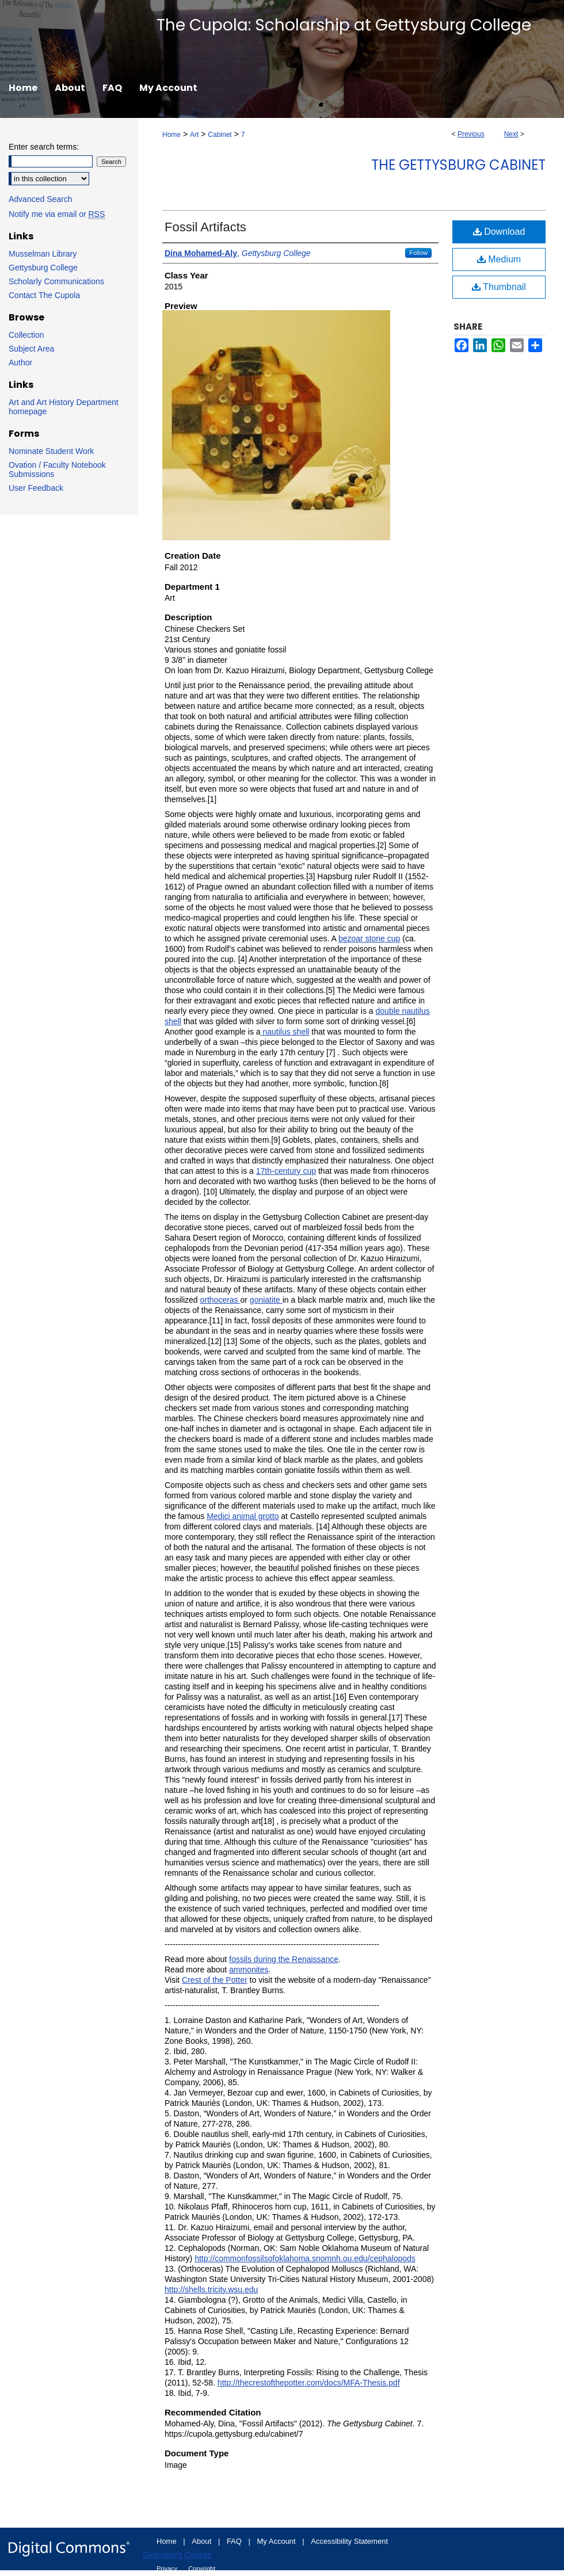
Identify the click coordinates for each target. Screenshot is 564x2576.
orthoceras (220, 1299)
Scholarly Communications (56, 281)
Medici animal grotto (243, 1516)
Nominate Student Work (51, 451)
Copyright (201, 2568)
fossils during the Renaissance (283, 1959)
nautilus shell (285, 1031)
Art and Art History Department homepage (64, 407)
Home (171, 135)
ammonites (248, 1969)
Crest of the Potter (214, 1980)
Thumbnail (499, 287)
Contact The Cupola (44, 295)
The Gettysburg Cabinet (458, 164)
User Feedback (36, 488)
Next (511, 134)
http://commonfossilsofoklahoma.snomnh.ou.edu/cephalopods (305, 2258)
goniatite (266, 1299)
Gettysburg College (43, 267)
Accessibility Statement (349, 2541)
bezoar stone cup (369, 938)
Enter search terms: (44, 146)
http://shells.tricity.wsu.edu (211, 2289)
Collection (26, 334)
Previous (471, 134)
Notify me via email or (57, 214)
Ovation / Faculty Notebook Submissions (57, 469)
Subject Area (31, 348)
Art (194, 135)
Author (20, 362)
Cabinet (219, 135)
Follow (418, 252)
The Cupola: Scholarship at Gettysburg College (344, 25)
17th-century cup (286, 1171)
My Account (277, 2541)
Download (499, 231)
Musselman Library (43, 253)
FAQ (235, 2541)
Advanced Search (41, 199)
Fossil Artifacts (205, 227)
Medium (499, 259)
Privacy (168, 2568)
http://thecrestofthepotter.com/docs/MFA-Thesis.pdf (309, 2382)
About (203, 2541)
